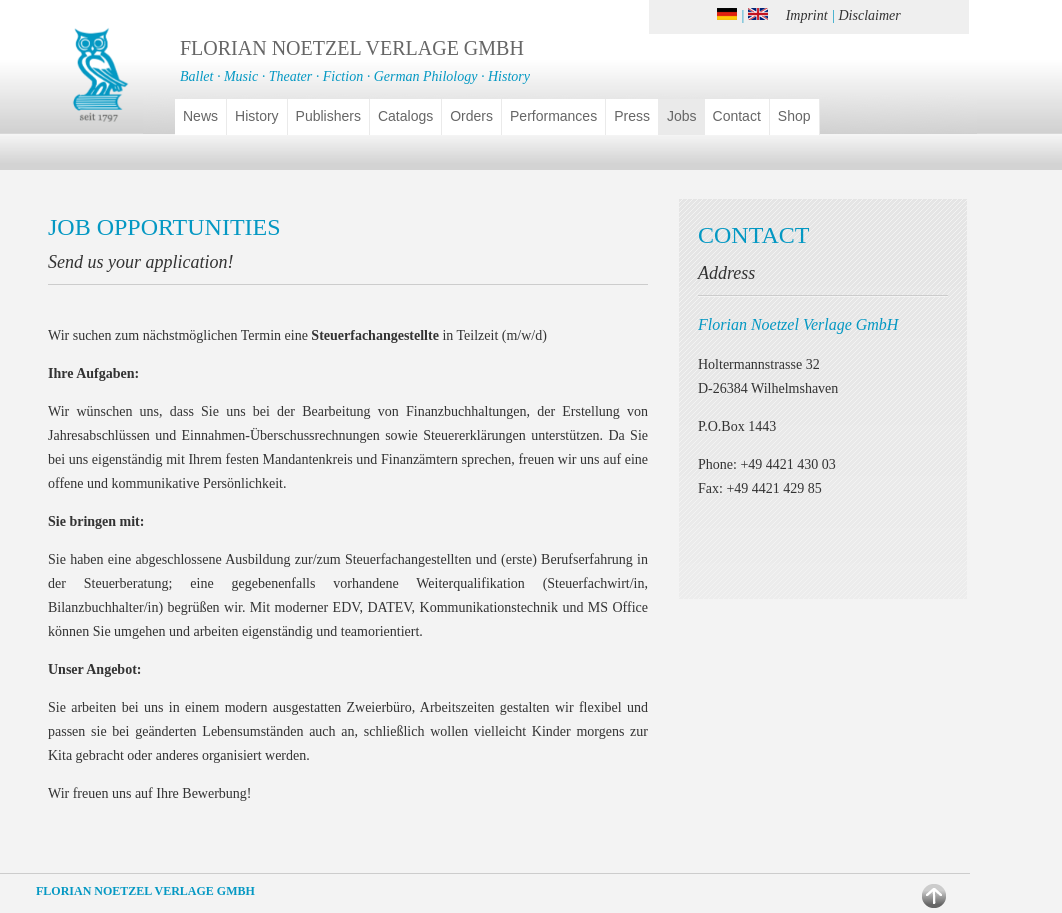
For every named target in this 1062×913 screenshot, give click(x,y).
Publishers (328, 116)
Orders (471, 116)
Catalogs (405, 116)
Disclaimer (870, 15)
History (257, 116)
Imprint (807, 15)
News (200, 116)
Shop (794, 116)
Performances (553, 116)
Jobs (682, 116)
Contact (737, 116)
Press (632, 116)
